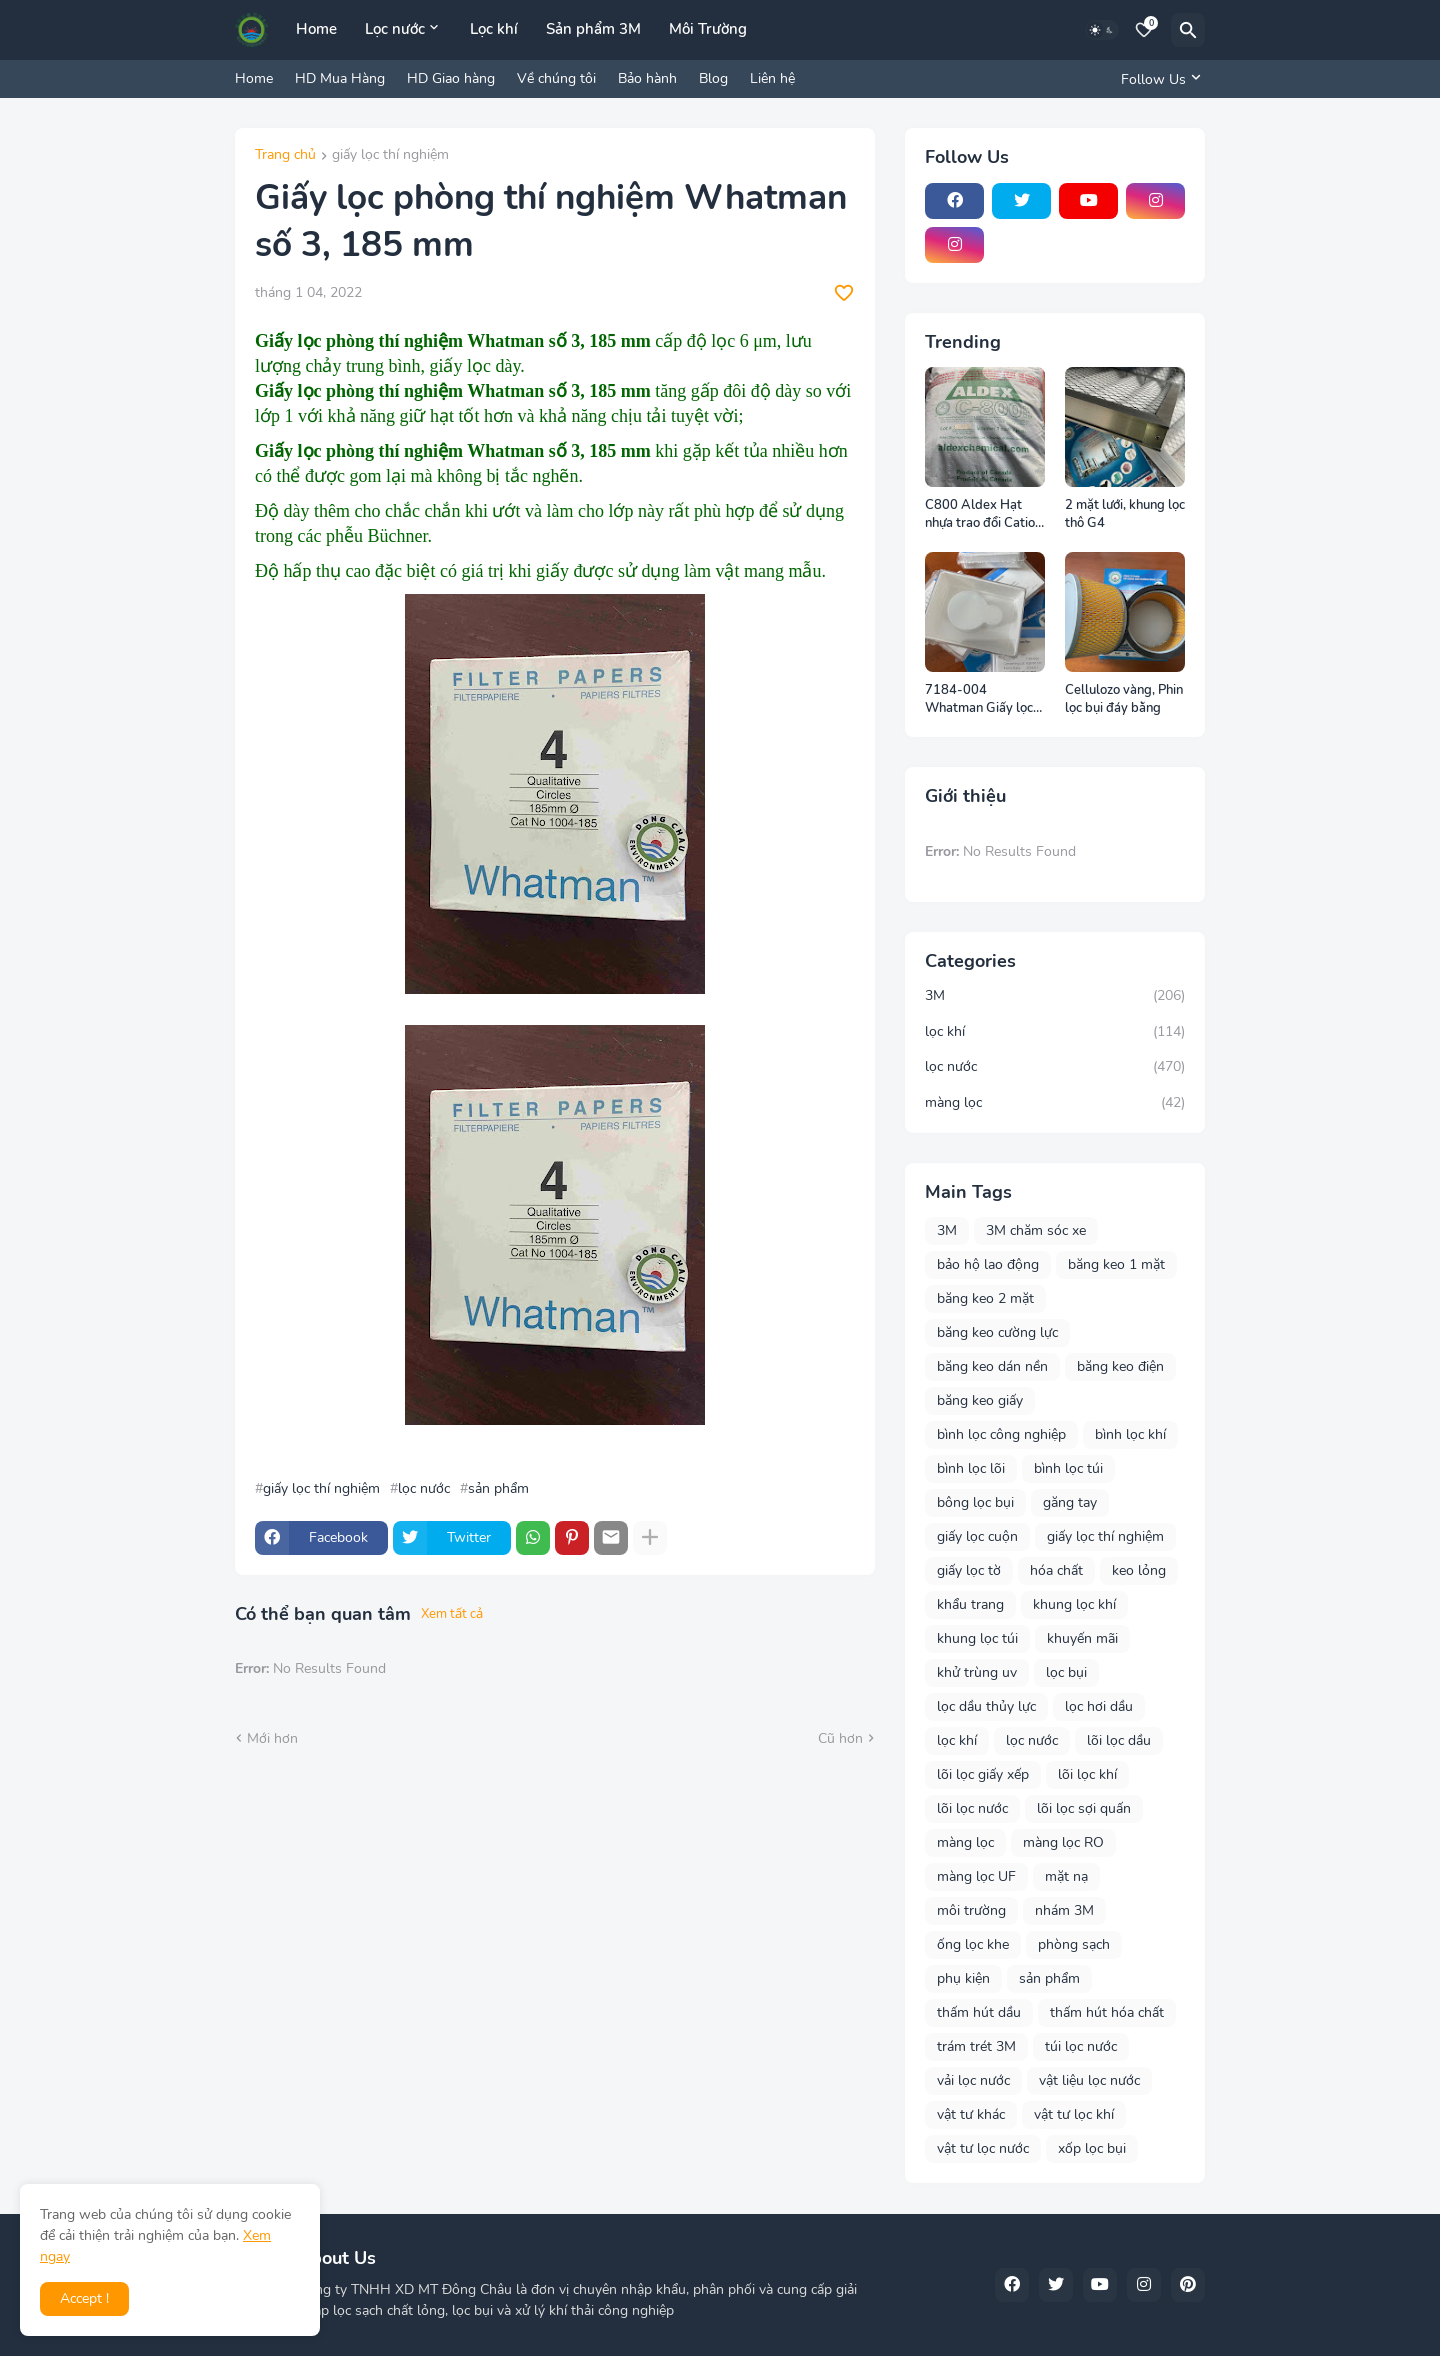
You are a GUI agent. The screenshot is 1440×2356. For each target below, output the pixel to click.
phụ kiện (963, 1978)
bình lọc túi (1068, 1468)
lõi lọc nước (972, 1808)
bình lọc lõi (971, 1468)
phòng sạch (1074, 1944)
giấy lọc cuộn (977, 1536)
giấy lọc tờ (969, 1570)
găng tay (1070, 1502)
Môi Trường (708, 29)
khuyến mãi (1082, 1638)
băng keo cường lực (997, 1332)
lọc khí (1055, 1032)
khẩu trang (970, 1604)
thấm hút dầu (979, 2012)
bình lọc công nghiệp (1001, 1434)
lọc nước (424, 1489)
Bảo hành (647, 78)
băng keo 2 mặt (985, 1298)
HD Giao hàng (451, 78)
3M (1055, 996)
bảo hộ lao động (988, 1264)
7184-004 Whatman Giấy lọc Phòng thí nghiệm (979, 699)
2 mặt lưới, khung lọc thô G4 (1125, 514)
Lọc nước (395, 29)
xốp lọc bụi (1092, 2148)
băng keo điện (1120, 1366)
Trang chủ (285, 156)
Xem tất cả (452, 1614)
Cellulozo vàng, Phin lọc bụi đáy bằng (1124, 699)
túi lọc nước (1081, 2046)
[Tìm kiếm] (1188, 30)
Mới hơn (272, 1738)
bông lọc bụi (975, 1502)
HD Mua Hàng (340, 78)
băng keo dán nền (992, 1366)
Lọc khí (494, 29)
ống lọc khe (973, 1944)
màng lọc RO (1063, 1842)
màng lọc (1055, 1103)
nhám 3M (1064, 1910)
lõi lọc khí (1087, 1774)
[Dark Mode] (1102, 30)
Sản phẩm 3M (593, 29)
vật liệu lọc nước (1089, 2080)
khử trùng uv (977, 1672)
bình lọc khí (1130, 1434)
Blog (713, 78)
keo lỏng (1139, 1570)
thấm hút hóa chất (1107, 2012)
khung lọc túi (977, 1638)
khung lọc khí (1074, 1604)
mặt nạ (1066, 1876)
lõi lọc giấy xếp (983, 1774)
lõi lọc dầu (1119, 1740)
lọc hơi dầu (1099, 1706)
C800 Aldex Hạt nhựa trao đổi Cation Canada (983, 514)
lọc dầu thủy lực (986, 1706)
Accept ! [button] (84, 2298)
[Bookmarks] (1144, 30)
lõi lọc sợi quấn (1084, 1808)
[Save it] (844, 293)
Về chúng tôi (556, 78)
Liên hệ (772, 78)
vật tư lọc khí (1074, 2114)
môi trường (971, 1910)
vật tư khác (971, 2114)
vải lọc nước (973, 2080)
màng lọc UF (976, 1876)
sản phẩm (498, 1489)
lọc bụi (1066, 1672)
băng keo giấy (980, 1400)
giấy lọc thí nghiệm (390, 156)
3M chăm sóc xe (1036, 1230)
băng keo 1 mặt (1116, 1264)
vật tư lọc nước (983, 2148)
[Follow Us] (1158, 79)
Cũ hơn (840, 1738)
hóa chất (1056, 1570)
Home (316, 29)
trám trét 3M (976, 2046)
